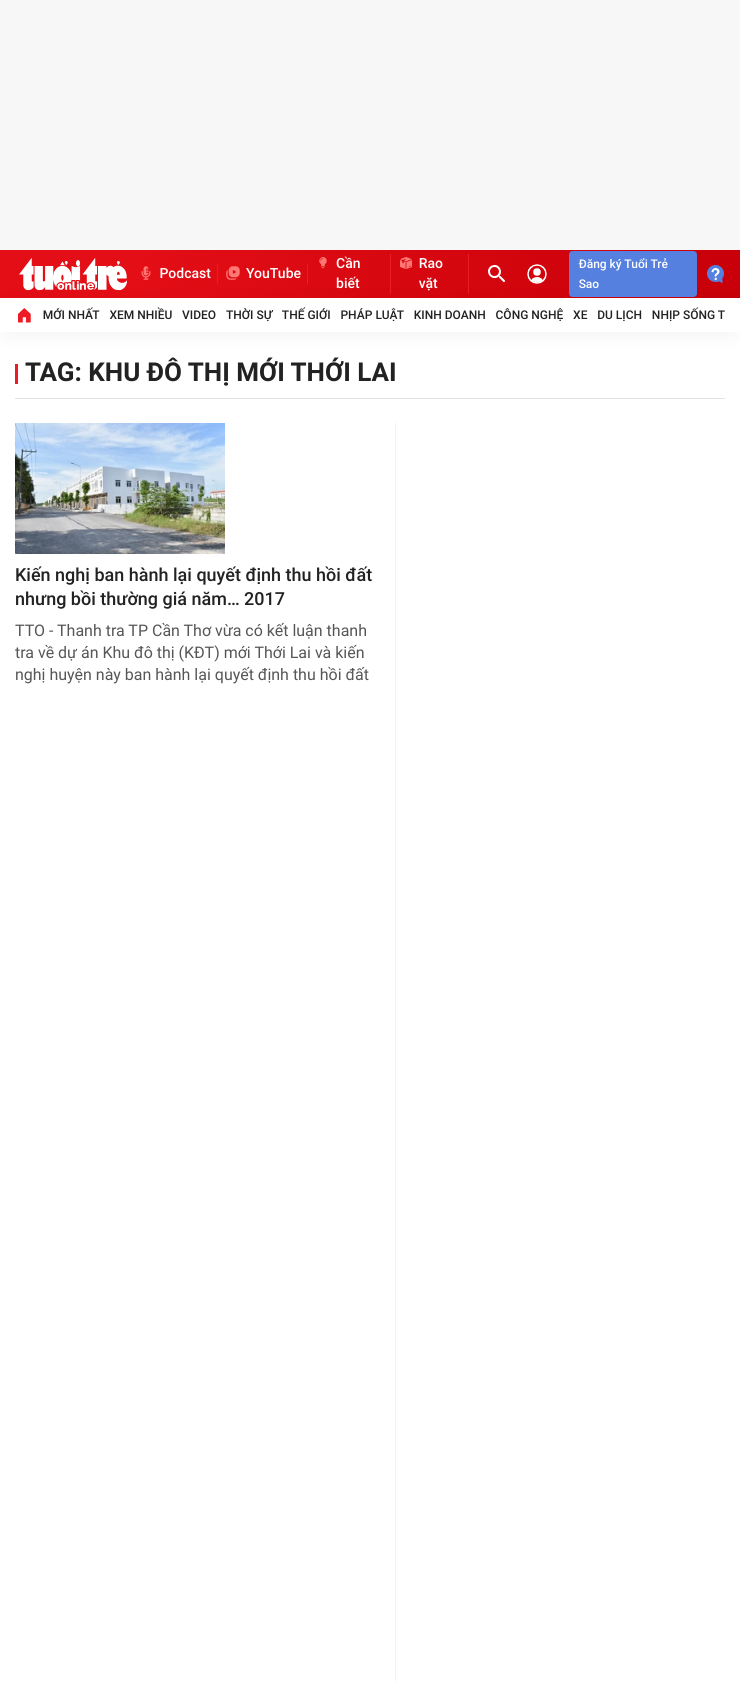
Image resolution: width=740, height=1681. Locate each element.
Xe (580, 315)
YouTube (262, 274)
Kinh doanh (450, 315)
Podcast (174, 274)
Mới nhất (71, 315)
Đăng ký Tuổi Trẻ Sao (623, 274)
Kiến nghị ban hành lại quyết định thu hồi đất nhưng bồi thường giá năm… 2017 (193, 587)
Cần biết (337, 274)
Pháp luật (372, 315)
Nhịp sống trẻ (696, 315)
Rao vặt (420, 274)
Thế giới (306, 315)
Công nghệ (530, 315)
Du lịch (619, 315)
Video (199, 315)
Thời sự (249, 315)
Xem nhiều (140, 315)
